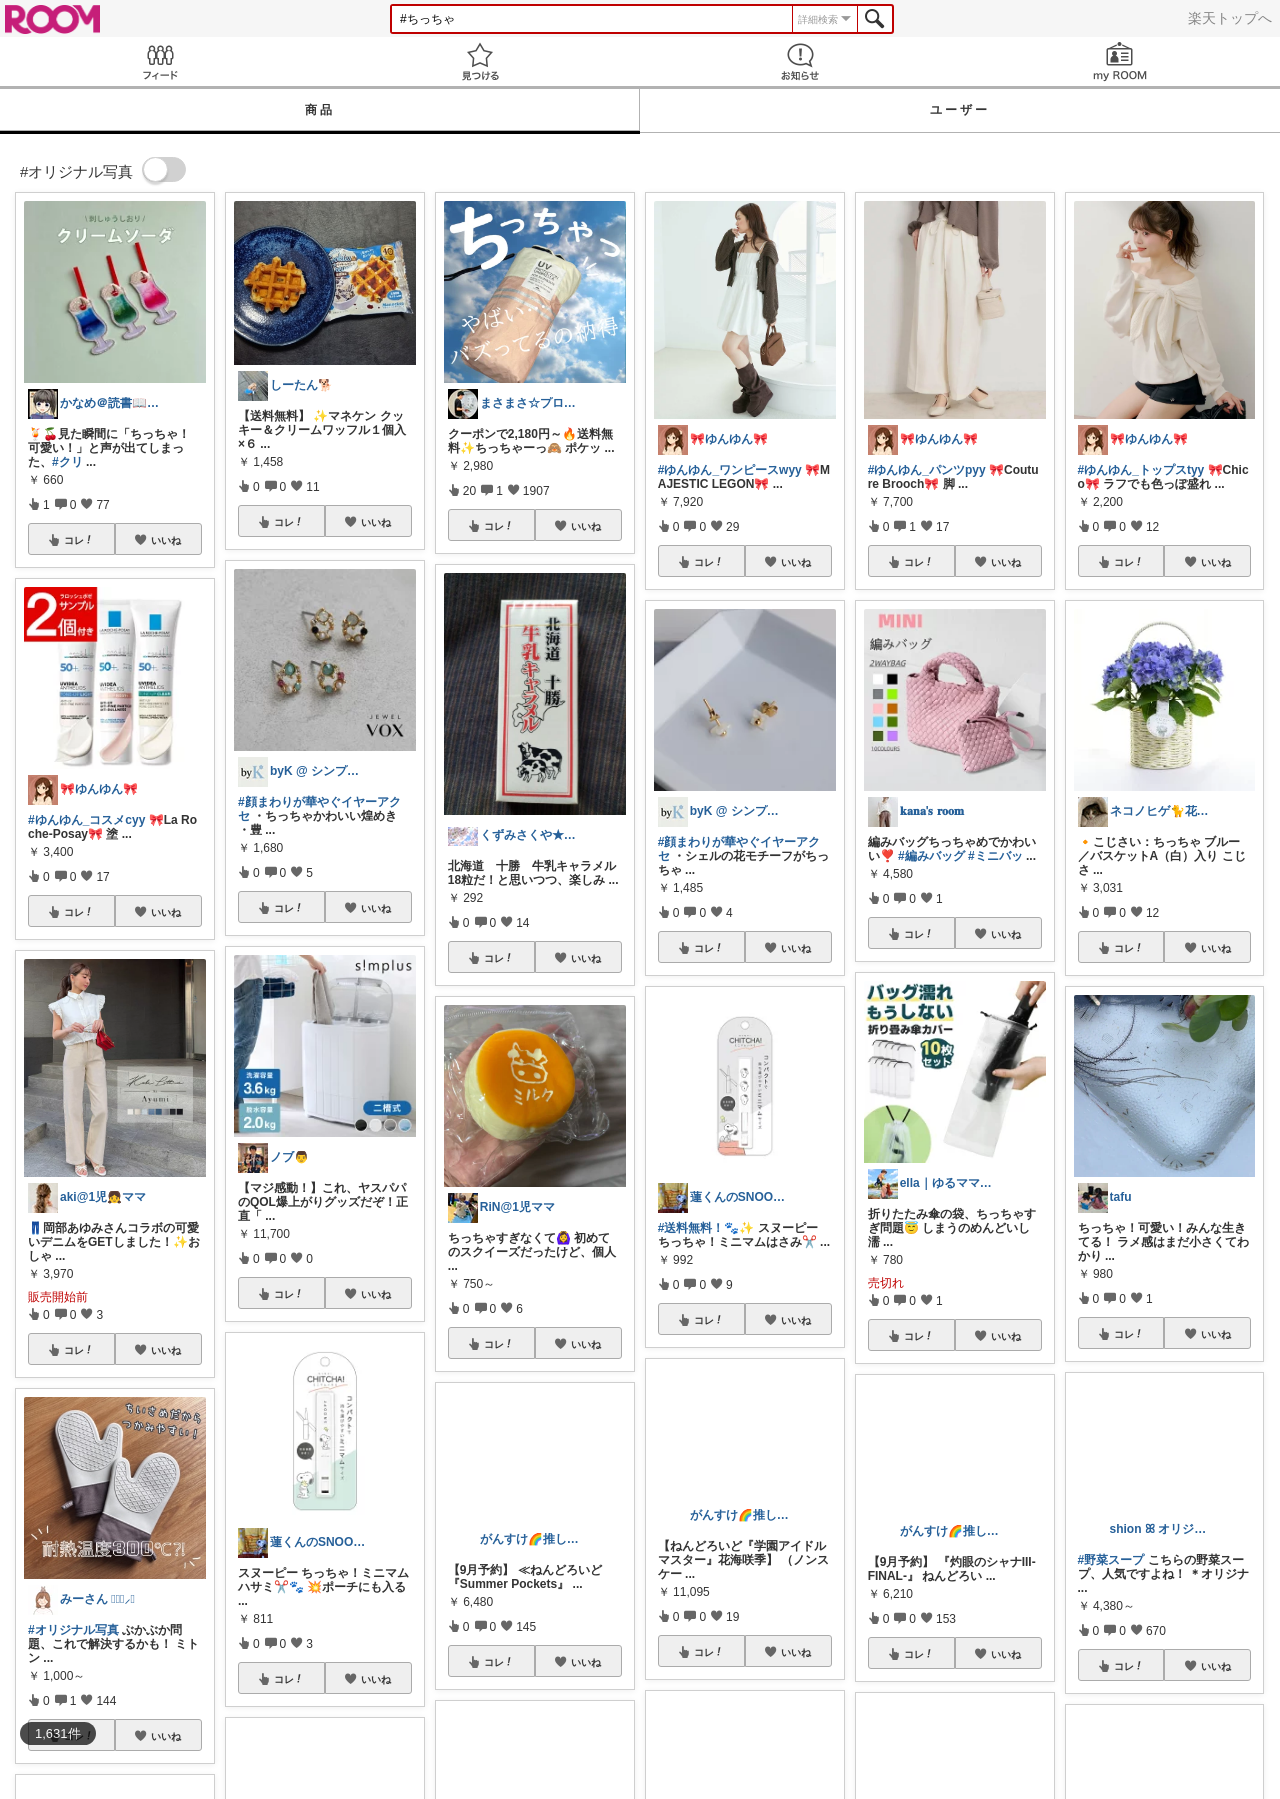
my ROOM (1120, 61)
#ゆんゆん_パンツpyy (927, 470)
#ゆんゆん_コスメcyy (86, 820)
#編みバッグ (931, 856)
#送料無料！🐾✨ (706, 1228)
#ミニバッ (995, 856)
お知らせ (800, 61)
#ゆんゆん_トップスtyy (1141, 470)
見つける (480, 61)
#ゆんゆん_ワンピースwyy (730, 470)
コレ (79, 540)
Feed (160, 61)
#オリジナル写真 (73, 1630)
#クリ (67, 462)
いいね (166, 540)
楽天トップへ (1230, 18)
